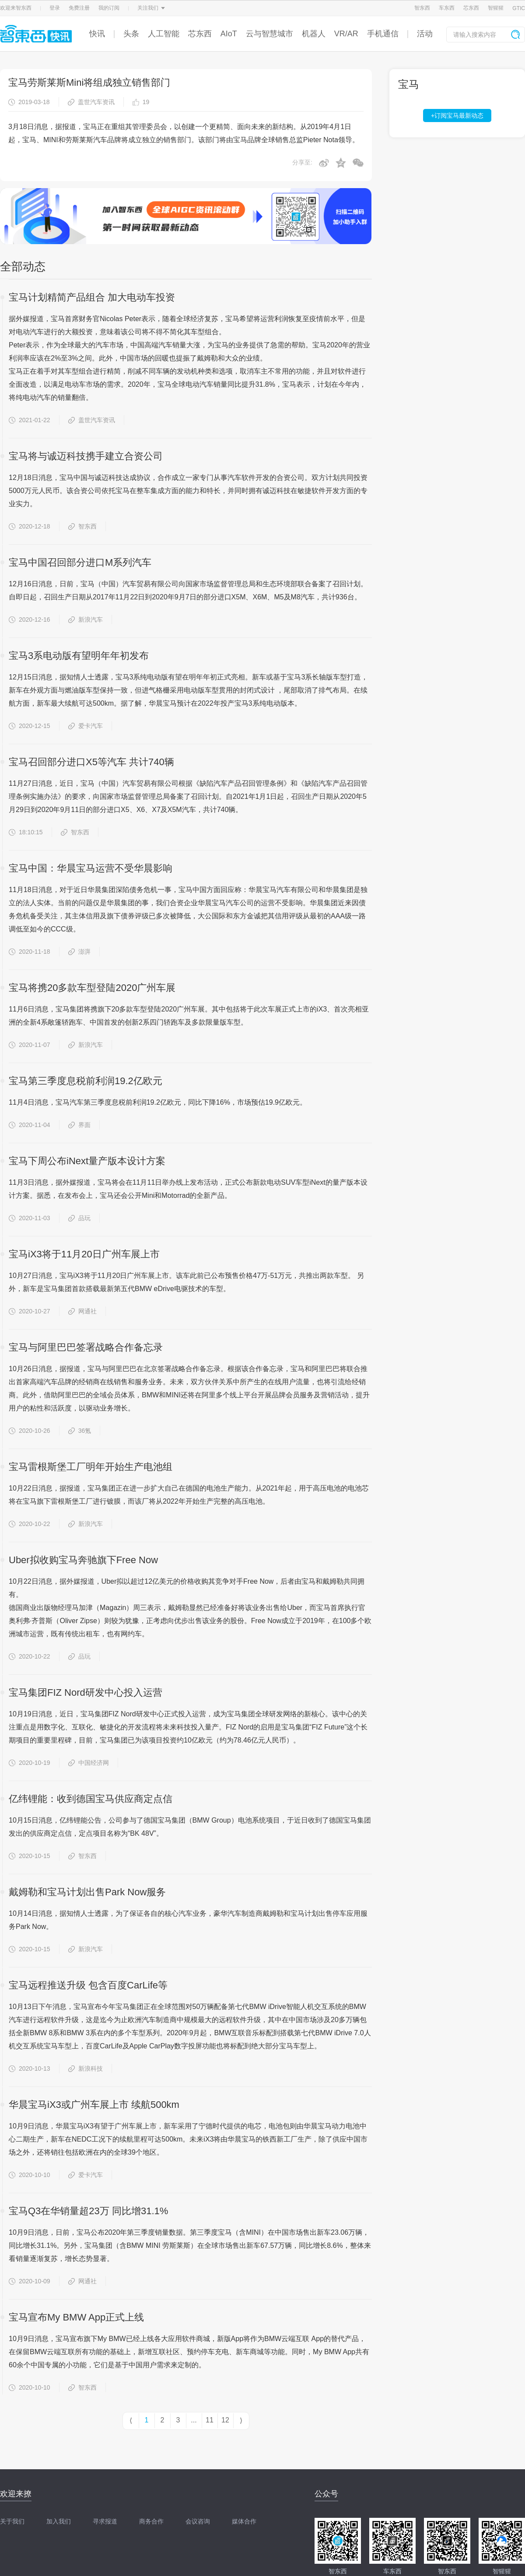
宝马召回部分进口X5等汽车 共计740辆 (91, 761)
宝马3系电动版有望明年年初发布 (79, 655)
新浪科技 (85, 2068)
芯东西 (471, 8)
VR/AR (346, 33)
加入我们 (58, 2521)
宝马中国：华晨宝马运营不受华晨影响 (90, 868)
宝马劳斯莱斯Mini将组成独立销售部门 (89, 82)
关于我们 (12, 2521)
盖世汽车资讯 (91, 101)
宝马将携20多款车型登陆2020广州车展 (92, 987)
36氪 (79, 1430)
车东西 (447, 8)
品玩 (79, 1218)
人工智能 (163, 33)
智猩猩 (496, 8)
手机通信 (383, 33)
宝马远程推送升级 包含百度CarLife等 (88, 1985)
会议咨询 (198, 2521)
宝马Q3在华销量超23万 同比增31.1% (88, 2210)
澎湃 (79, 951)
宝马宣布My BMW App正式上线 (76, 2317)
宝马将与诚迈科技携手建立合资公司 (86, 456)
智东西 (422, 8)
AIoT (228, 33)
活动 (425, 33)
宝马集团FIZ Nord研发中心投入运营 (85, 1692)
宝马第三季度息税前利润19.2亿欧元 (85, 1080)
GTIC (518, 8)
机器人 (314, 33)
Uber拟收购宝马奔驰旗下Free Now (83, 1559)
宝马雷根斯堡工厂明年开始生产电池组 (90, 1466)
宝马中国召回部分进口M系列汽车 (80, 562)
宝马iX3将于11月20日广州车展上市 (84, 1254)
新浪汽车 (85, 619)
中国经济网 (88, 1762)
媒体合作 (244, 2521)
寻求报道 (105, 2521)
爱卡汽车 (85, 725)
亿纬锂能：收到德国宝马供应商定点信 (90, 1798)
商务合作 (151, 2521)
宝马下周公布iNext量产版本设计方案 (87, 1160)
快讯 (97, 33)
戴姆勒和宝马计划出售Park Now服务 (87, 1891)
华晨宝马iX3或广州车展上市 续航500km (94, 2104)
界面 (79, 1124)
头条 (131, 33)
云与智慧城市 (269, 33)
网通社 (82, 1311)
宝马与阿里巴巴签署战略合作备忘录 (86, 1347)
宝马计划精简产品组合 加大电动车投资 (92, 297)
